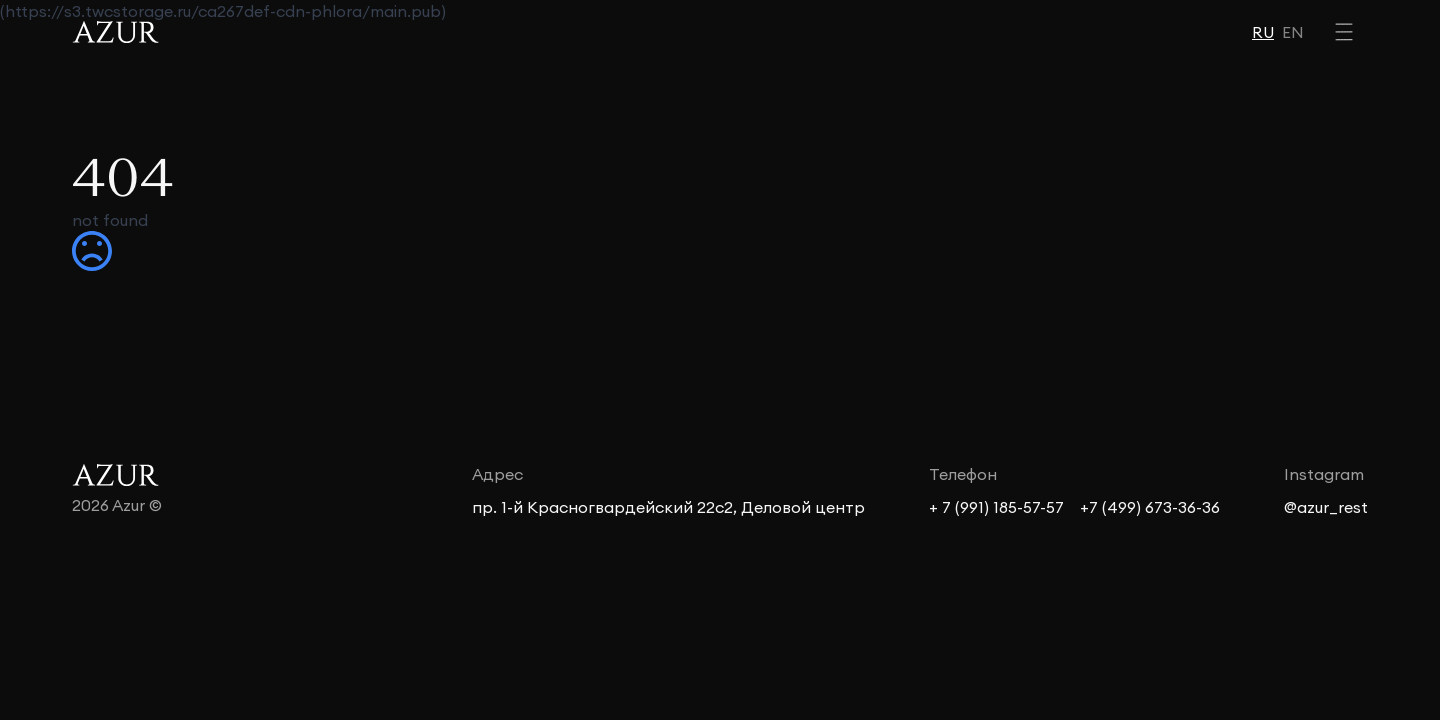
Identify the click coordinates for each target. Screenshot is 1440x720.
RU (1263, 32)
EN (1293, 32)
